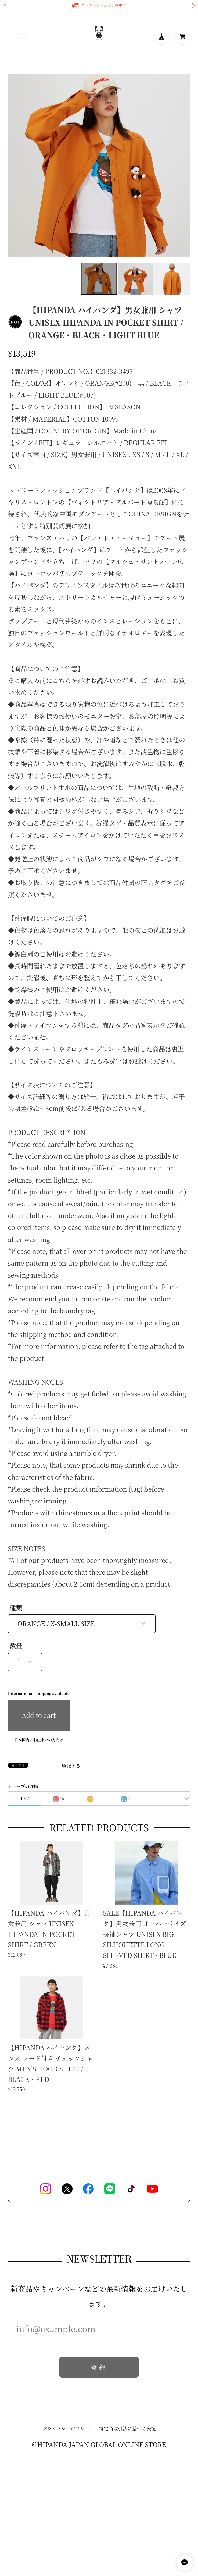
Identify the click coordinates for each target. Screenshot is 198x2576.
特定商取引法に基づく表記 (127, 2429)
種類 (15, 1607)
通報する (71, 1765)
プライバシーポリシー (65, 2429)
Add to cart (39, 1715)
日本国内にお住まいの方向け (38, 1739)
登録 (99, 2367)
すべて (25, 1798)
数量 (15, 1645)
